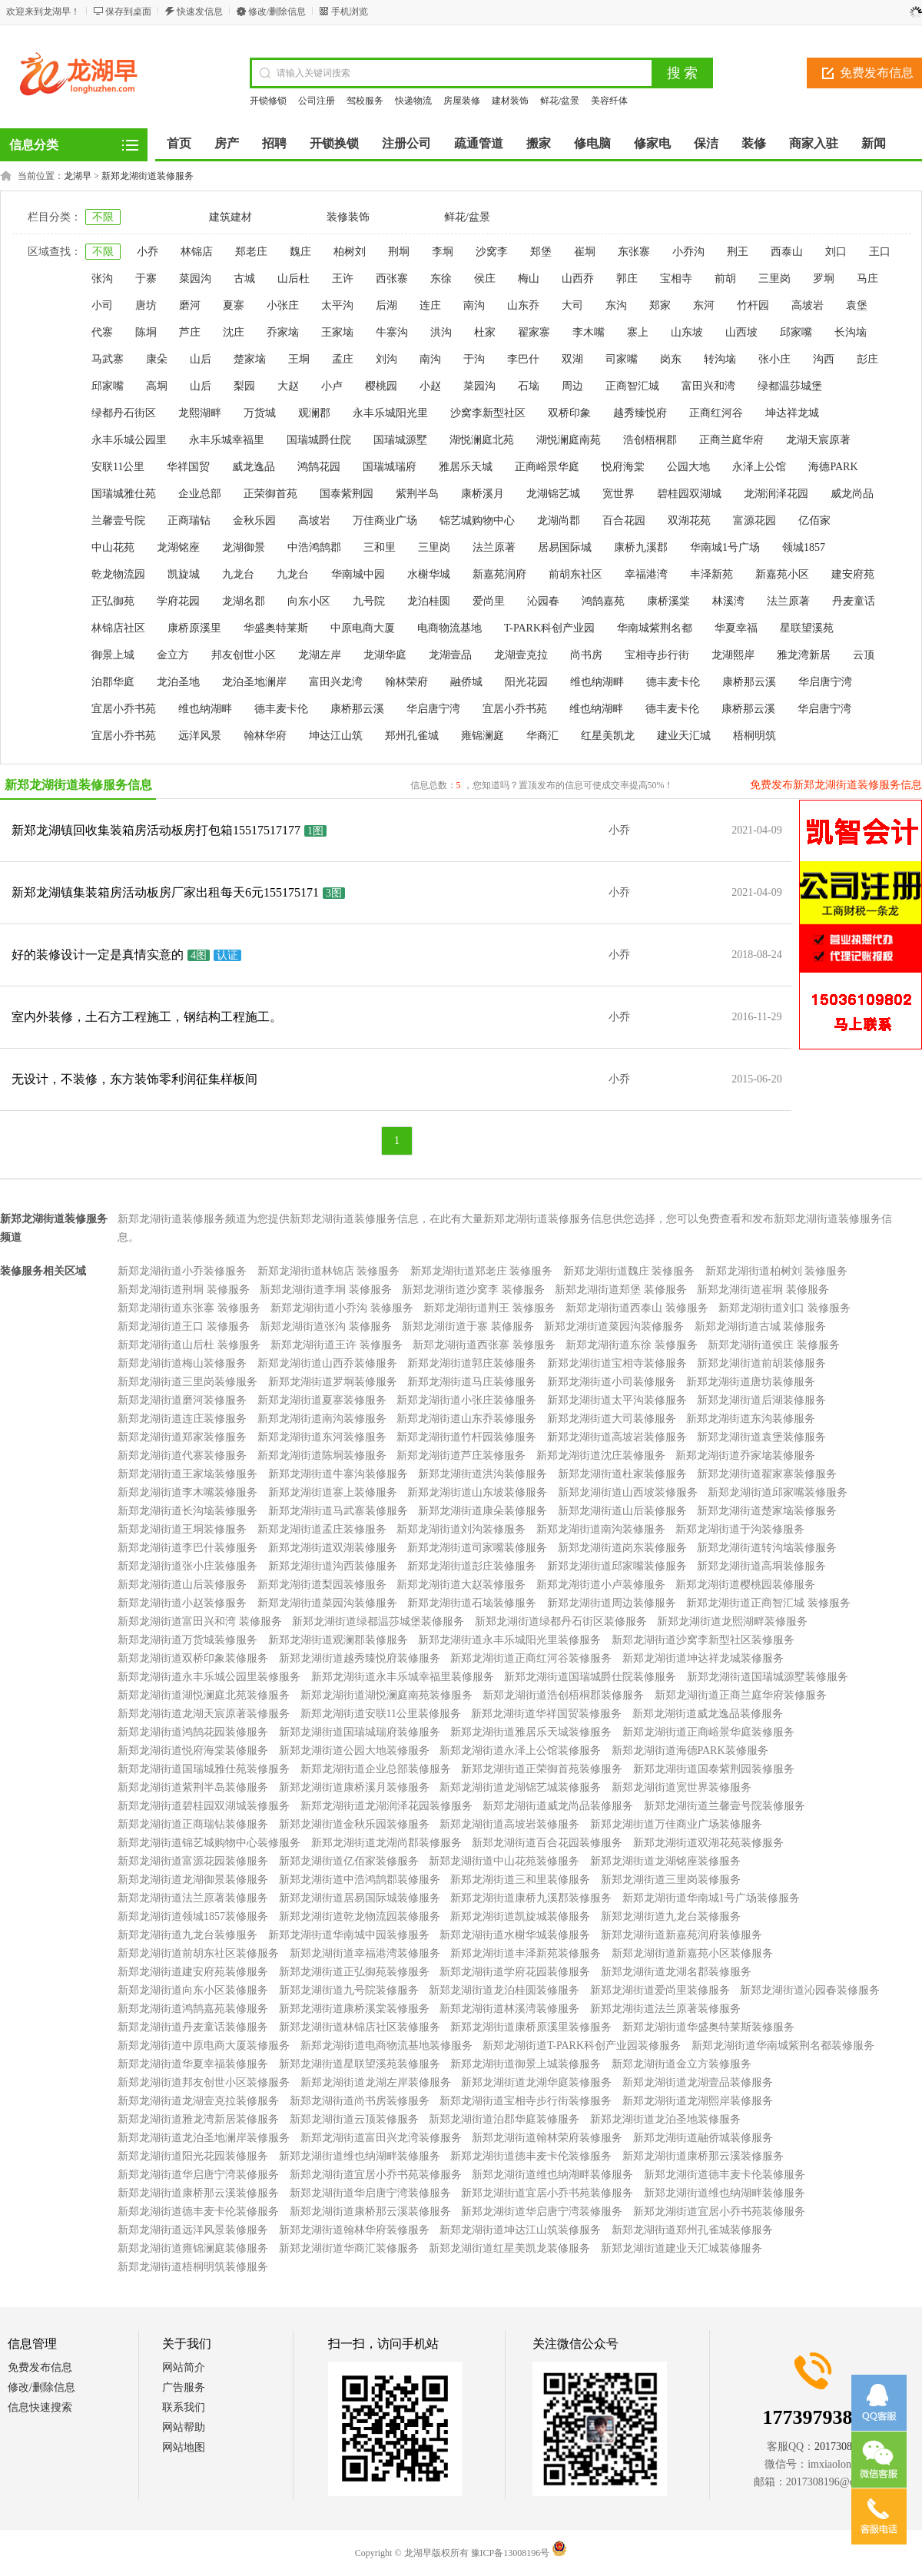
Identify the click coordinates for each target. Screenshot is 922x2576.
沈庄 (233, 332)
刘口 (836, 251)
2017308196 (841, 2446)
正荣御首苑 (270, 493)
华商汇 (542, 735)
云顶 (863, 655)
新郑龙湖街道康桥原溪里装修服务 (531, 2027)
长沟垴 (850, 332)
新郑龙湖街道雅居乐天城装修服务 (531, 1732)
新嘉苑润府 (499, 574)
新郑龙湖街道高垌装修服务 (761, 1566)
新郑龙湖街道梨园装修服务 (321, 1584)
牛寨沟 (392, 332)
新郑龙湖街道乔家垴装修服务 (745, 1455)
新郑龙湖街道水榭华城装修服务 (514, 1935)
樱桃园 (381, 386)
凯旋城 (183, 574)
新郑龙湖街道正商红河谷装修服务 (531, 1658)
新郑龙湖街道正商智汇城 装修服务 (768, 1603)
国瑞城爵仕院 (319, 440)
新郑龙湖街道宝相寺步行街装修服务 (525, 2101)
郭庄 (627, 278)
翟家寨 (534, 332)
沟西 (823, 359)
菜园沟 (195, 278)
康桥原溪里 (194, 628)
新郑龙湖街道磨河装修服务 (182, 1400)
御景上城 (112, 655)
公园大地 (688, 466)
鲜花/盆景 (559, 100)
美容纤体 (609, 100)
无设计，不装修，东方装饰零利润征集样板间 (134, 1079)
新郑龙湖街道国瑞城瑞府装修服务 (359, 1732)
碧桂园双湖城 (689, 493)
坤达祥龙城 (792, 413)
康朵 (156, 359)
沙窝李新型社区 (488, 413)
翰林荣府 (406, 682)
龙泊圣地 (178, 682)
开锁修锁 (268, 100)
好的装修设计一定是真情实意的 (98, 954)
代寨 (102, 332)
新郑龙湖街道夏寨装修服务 (321, 1400)
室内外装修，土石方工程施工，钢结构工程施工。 (147, 1016)
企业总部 (199, 493)
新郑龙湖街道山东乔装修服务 (466, 1418)
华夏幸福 (736, 628)
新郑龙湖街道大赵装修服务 (461, 1584)
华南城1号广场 (725, 547)
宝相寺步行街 (657, 655)
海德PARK (832, 466)
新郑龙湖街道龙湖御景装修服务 (193, 1879)
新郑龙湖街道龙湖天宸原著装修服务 (204, 1713)
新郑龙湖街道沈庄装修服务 (600, 1455)
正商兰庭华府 (731, 440)
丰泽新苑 (711, 574)
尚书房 (586, 655)
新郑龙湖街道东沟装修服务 (750, 1418)
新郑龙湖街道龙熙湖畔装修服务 (732, 1621)
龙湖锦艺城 (553, 493)
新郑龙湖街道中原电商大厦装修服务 (204, 2045)
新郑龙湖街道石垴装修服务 (471, 1603)
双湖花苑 (689, 520)
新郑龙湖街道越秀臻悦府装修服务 (359, 1658)
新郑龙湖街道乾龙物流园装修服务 (359, 1916)
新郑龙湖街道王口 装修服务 (184, 1326)
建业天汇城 (684, 735)
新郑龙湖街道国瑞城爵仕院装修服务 (590, 1677)
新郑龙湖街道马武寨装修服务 (338, 1511)
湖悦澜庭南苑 (568, 440)
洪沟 (441, 332)
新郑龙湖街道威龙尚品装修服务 (558, 1806)
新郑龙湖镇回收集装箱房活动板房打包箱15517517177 (156, 830)
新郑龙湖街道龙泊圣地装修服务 (665, 2119)
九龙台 (238, 574)
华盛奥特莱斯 (276, 628)
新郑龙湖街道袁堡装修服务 (761, 1437)
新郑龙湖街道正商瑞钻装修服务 (193, 1824)
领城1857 (803, 547)
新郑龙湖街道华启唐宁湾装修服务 (198, 2174)
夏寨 (233, 305)
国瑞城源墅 (400, 440)
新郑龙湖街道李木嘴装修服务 (187, 1492)
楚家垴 (250, 359)
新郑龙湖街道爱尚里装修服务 (660, 1990)
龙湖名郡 (243, 601)
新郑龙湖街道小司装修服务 (611, 1381)
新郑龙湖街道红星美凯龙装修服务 (509, 2248)
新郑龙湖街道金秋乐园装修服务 (354, 1824)
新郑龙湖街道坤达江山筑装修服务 (520, 2230)
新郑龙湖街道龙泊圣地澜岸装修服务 (204, 2137)
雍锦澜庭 (482, 735)
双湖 (572, 359)
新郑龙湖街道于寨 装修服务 (468, 1326)
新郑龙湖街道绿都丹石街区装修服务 (561, 1621)
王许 (342, 278)
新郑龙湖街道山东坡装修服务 (477, 1492)
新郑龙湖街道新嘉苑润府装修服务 (681, 1935)
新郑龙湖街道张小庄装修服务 (187, 1566)
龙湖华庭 (384, 655)
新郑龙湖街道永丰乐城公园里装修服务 (209, 1677)
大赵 (288, 386)
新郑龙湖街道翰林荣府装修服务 (547, 2137)
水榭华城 (428, 574)
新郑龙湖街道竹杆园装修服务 (466, 1437)
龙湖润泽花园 (776, 493)
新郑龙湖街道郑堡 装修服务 (621, 1289)
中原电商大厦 (362, 628)
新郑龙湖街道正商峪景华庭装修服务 (708, 1732)
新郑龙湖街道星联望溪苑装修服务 (359, 2064)
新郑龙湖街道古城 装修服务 (761, 1326)
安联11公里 (117, 466)
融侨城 (466, 682)
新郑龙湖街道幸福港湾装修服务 (365, 1953)
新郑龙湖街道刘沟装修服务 (461, 1529)
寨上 (637, 332)
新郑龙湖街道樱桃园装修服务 (745, 1584)
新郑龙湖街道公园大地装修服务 (354, 1750)
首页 (179, 143)
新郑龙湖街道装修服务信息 (78, 784)
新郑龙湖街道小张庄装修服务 (466, 1400)
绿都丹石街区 (123, 413)
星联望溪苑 (807, 628)
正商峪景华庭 (547, 466)
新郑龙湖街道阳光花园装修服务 (193, 2156)
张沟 (102, 278)
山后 (200, 359)
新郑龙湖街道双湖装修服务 (332, 1547)
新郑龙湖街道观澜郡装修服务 (338, 1640)
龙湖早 (77, 176)
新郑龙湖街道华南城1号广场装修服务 (711, 1898)
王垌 (299, 359)
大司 (572, 305)
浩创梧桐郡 (650, 440)
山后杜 (293, 278)
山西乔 (578, 278)
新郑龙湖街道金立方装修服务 (681, 2064)
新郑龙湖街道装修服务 (147, 176)
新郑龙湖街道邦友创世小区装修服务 (204, 2082)
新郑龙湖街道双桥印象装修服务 (193, 1658)
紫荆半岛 (417, 493)
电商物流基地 (449, 628)
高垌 (156, 386)
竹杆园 (753, 305)
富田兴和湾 (708, 386)
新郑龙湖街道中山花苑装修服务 (504, 1861)
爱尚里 (489, 601)
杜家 (485, 332)
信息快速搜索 (40, 2407)
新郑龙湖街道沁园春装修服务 (810, 1990)
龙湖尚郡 (558, 520)
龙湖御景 (243, 547)
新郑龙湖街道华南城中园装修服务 (348, 1935)
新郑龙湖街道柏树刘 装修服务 (776, 1271)
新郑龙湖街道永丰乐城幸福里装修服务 (402, 1677)
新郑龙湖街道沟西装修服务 (332, 1566)
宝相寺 (676, 278)
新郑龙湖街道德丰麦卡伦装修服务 (531, 2156)
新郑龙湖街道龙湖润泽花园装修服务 (386, 1806)
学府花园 (178, 601)
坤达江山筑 (336, 735)
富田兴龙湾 (336, 682)
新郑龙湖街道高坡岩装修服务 (617, 1437)
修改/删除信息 (277, 11)
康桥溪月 (482, 493)
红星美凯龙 (608, 735)
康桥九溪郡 (641, 547)
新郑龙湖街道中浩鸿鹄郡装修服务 (359, 1879)
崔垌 (584, 251)
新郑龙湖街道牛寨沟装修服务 (338, 1474)
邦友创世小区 (243, 655)
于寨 (146, 278)
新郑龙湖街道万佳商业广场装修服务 (676, 1824)
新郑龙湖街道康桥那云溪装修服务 (703, 2156)
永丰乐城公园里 (129, 440)
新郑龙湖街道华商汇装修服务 (349, 2248)
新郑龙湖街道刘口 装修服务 (784, 1308)
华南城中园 (358, 574)
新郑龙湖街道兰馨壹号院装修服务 (724, 1806)
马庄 (867, 278)
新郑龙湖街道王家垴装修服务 (187, 1474)
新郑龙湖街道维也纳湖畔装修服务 (359, 2156)
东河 (704, 305)
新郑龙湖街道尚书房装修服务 (359, 2101)
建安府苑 (852, 574)
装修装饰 (348, 217)
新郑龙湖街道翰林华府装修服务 (354, 2230)
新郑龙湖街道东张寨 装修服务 (189, 1308)
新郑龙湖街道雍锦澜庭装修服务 (193, 2248)
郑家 (660, 305)
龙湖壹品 (450, 655)
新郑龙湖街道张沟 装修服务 (326, 1326)
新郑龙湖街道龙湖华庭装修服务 (536, 2082)
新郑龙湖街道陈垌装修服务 (321, 1455)
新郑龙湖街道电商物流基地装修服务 (386, 2045)
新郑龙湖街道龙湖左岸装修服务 (375, 2082)
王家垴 (337, 332)
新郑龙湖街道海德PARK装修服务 (690, 1750)
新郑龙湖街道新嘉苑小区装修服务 (692, 1953)
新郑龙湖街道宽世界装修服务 (681, 1787)
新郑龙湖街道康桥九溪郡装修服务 (531, 1898)
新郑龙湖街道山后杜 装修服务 (189, 1345)
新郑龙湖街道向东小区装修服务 (193, 1990)
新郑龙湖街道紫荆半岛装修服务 (193, 1787)
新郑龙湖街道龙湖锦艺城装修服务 (520, 1787)
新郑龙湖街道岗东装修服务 (622, 1547)
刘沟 (386, 359)
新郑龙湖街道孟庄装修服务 (321, 1529)
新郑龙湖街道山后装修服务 (622, 1511)
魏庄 (300, 251)
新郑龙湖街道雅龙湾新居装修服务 (198, 2119)
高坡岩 (807, 305)
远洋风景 (199, 735)
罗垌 (823, 278)
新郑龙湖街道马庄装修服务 (471, 1381)
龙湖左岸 (319, 655)
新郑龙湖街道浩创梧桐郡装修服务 (563, 1695)
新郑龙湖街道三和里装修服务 (520, 1879)
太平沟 (337, 305)
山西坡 (741, 332)
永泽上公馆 (759, 466)
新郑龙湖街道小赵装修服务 (182, 1603)
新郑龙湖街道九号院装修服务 (349, 1990)
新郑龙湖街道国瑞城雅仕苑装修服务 (204, 1769)
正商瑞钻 (189, 520)
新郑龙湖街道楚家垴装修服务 (767, 1511)
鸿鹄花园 (318, 466)
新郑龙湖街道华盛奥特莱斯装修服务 (708, 2027)
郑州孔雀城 (412, 735)
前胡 (725, 278)
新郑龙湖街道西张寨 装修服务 (484, 1345)
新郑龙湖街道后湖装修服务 (761, 1400)
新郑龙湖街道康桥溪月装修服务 (354, 1787)
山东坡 (687, 332)
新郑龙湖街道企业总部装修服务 (375, 1769)
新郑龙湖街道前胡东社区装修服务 (198, 1953)
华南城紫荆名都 (654, 628)
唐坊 (146, 305)
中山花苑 (112, 547)
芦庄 (190, 332)
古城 (244, 278)
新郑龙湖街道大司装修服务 (611, 1418)
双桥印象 (569, 413)
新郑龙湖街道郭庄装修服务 (471, 1363)
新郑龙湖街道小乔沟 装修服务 (341, 1308)
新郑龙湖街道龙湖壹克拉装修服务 (198, 2101)
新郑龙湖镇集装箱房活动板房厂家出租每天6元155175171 (165, 892)
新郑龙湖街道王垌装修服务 (182, 1529)
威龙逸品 (253, 466)
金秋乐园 (254, 520)
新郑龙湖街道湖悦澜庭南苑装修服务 (386, 1695)
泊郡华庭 (112, 682)
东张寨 (634, 251)
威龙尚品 (852, 493)
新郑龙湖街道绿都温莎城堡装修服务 (378, 1621)
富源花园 (754, 520)
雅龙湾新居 (804, 655)
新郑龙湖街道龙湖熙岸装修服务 (697, 2101)
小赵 (430, 386)
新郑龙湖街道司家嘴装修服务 (477, 1547)
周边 (572, 386)
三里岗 (774, 278)
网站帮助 (183, 2427)
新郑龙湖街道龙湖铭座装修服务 (665, 1861)
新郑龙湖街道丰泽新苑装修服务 (525, 1953)
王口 (879, 251)
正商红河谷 (716, 413)
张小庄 (774, 359)
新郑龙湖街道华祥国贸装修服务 (546, 1713)
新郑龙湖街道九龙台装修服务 (671, 1916)
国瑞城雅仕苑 (123, 493)
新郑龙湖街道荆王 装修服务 (489, 1308)
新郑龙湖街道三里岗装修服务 (187, 1381)
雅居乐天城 (466, 466)
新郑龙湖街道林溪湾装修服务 (509, 2008)
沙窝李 (492, 251)
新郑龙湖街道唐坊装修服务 (750, 1381)
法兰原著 (494, 547)
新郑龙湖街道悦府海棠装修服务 (193, 1750)
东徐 (441, 278)
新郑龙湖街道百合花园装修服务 (547, 1842)
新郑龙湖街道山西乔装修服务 (327, 1363)
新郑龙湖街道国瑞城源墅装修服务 (767, 1677)
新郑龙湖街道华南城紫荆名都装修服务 (783, 2045)
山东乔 (523, 305)
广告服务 (183, 2387)
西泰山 (787, 251)
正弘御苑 (112, 601)
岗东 (671, 359)
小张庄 (283, 305)
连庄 (430, 305)
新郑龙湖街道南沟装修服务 (321, 1418)
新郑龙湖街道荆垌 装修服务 (184, 1289)
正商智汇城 (632, 386)
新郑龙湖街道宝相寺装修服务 (617, 1363)
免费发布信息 (40, 2367)
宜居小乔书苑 (123, 708)
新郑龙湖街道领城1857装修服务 (193, 1916)
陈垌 (146, 332)
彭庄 (867, 359)
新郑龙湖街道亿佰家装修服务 (349, 1861)
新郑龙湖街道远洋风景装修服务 (193, 2230)
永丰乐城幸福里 (226, 440)
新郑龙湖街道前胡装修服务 (761, 1363)
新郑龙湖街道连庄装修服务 (182, 1418)
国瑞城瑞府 (389, 466)
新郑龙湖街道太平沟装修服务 (617, 1400)
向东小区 (308, 601)
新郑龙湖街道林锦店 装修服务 (328, 1271)
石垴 (528, 386)
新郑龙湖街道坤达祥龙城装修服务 (703, 1658)
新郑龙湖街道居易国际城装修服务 (359, 1898)
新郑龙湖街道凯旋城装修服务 (520, 1916)
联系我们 (183, 2407)
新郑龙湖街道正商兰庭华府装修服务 (741, 1695)
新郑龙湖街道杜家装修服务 (622, 1474)
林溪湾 (728, 601)
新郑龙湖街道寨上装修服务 (332, 1492)
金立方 (173, 655)
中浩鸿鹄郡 (314, 547)
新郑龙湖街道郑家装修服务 (182, 1437)
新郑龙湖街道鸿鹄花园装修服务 (193, 1732)
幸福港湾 (646, 574)
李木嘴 (588, 332)
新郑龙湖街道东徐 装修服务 (631, 1345)
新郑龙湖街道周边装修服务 (611, 1603)
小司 (102, 305)
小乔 (147, 251)
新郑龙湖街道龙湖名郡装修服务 (676, 1972)
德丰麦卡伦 (673, 682)
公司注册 (316, 100)
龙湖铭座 (178, 547)
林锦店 (197, 251)
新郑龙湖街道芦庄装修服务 (461, 1455)
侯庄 (485, 278)
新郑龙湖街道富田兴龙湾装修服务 (381, 2137)
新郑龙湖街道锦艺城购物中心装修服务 (209, 1842)
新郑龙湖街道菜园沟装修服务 (614, 1326)
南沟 (474, 305)
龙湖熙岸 (733, 655)
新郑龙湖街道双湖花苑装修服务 (708, 1842)
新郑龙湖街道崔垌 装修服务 (763, 1289)
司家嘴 (621, 359)
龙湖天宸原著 (818, 440)
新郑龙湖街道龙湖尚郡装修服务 (386, 1842)
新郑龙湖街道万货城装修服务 (187, 1640)
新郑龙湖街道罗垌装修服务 (332, 1381)
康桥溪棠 (668, 601)
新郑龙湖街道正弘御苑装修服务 (354, 1972)
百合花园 (623, 520)
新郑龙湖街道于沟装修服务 (739, 1529)
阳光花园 (526, 682)
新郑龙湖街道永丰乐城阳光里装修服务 (509, 1640)
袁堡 (856, 305)
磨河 (190, 305)
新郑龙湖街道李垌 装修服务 (326, 1289)
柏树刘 (349, 251)
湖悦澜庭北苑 (481, 440)
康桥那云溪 (749, 682)
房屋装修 (461, 100)
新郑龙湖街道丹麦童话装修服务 (193, 2027)
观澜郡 (314, 413)
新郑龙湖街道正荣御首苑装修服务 (541, 1769)
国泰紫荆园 (346, 493)
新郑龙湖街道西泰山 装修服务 (636, 1308)
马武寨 (107, 359)
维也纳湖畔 (597, 682)
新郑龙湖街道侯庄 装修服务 (774, 1345)
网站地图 (183, 2447)
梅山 (528, 278)
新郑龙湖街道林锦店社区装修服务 (359, 2027)
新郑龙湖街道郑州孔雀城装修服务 (692, 2230)
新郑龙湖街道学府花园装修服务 (514, 1972)
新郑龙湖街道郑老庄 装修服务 (481, 1271)
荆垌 (399, 251)
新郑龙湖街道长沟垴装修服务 (187, 1511)
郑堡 (541, 251)
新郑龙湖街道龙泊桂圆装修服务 (504, 1990)
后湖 (386, 305)
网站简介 (183, 2367)
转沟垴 (720, 359)
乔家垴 (283, 332)
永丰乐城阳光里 (390, 413)
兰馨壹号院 (118, 520)
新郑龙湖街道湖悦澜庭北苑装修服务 (204, 1695)
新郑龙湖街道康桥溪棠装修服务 (354, 2008)
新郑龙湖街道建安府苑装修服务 (193, 1972)
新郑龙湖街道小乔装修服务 (182, 1271)
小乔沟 (688, 251)
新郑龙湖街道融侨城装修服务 (703, 2137)
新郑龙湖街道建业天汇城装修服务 (681, 2248)
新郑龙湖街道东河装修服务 (321, 1437)
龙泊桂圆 (428, 601)
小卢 (332, 386)
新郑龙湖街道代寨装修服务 (182, 1455)
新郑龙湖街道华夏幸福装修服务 (193, 2064)
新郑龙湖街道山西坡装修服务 (628, 1492)
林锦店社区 (118, 628)
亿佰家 (814, 520)
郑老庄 (251, 251)
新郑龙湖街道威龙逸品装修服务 (707, 1713)
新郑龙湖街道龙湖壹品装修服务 (697, 2082)
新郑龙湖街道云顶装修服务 (354, 2119)
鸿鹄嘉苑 (603, 601)
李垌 (442, 251)
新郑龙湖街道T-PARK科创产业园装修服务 (582, 2045)
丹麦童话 (853, 601)
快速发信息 (200, 11)
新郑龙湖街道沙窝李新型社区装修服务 (703, 1640)
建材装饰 (510, 100)
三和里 (379, 547)
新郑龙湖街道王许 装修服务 (336, 1345)
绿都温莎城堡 (790, 386)
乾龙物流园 (118, 574)
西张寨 (392, 278)
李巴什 (523, 359)
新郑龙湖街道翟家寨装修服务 (767, 1474)
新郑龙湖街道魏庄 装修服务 (629, 1271)
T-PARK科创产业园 (549, 628)
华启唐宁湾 (825, 682)
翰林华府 (265, 735)
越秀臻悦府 (640, 413)
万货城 (260, 413)
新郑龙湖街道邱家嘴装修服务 (777, 1492)
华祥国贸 (188, 466)
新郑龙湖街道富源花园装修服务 (193, 1861)
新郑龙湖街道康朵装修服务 (482, 1511)
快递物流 (413, 100)
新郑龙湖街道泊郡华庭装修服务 (504, 2119)
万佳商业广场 (385, 520)
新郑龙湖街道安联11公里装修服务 (380, 1713)
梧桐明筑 (754, 735)
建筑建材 (230, 217)
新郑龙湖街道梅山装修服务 (182, 1363)
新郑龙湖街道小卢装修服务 (600, 1584)
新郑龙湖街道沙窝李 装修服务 (473, 1289)
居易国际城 (565, 547)
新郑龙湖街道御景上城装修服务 (525, 2064)
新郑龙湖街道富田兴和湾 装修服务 (200, 1621)
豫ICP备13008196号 (510, 2553)
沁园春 (543, 601)
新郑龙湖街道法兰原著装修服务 (193, 1898)
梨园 (244, 386)
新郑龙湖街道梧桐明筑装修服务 (193, 2267)
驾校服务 (365, 100)
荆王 (737, 251)
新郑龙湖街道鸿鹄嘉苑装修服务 (193, 2008)
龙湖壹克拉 (521, 655)
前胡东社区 (575, 574)
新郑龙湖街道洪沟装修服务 (482, 1474)
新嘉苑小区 (782, 574)
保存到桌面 (128, 11)
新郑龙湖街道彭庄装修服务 (471, 1566)
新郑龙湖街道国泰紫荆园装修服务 (713, 1769)
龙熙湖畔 (199, 413)
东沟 (616, 305)
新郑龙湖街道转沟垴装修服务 (767, 1547)
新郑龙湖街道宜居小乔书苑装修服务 (376, 2174)
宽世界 (618, 493)
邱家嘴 (796, 332)
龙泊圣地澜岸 (254, 682)
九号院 (369, 601)
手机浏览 (349, 11)
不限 (103, 217)
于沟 (474, 359)
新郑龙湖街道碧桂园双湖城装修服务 (204, 1806)
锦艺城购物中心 (477, 520)
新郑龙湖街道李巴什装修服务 (187, 1547)
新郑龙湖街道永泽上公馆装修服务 (520, 1750)
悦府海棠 (623, 466)
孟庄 (342, 359)
